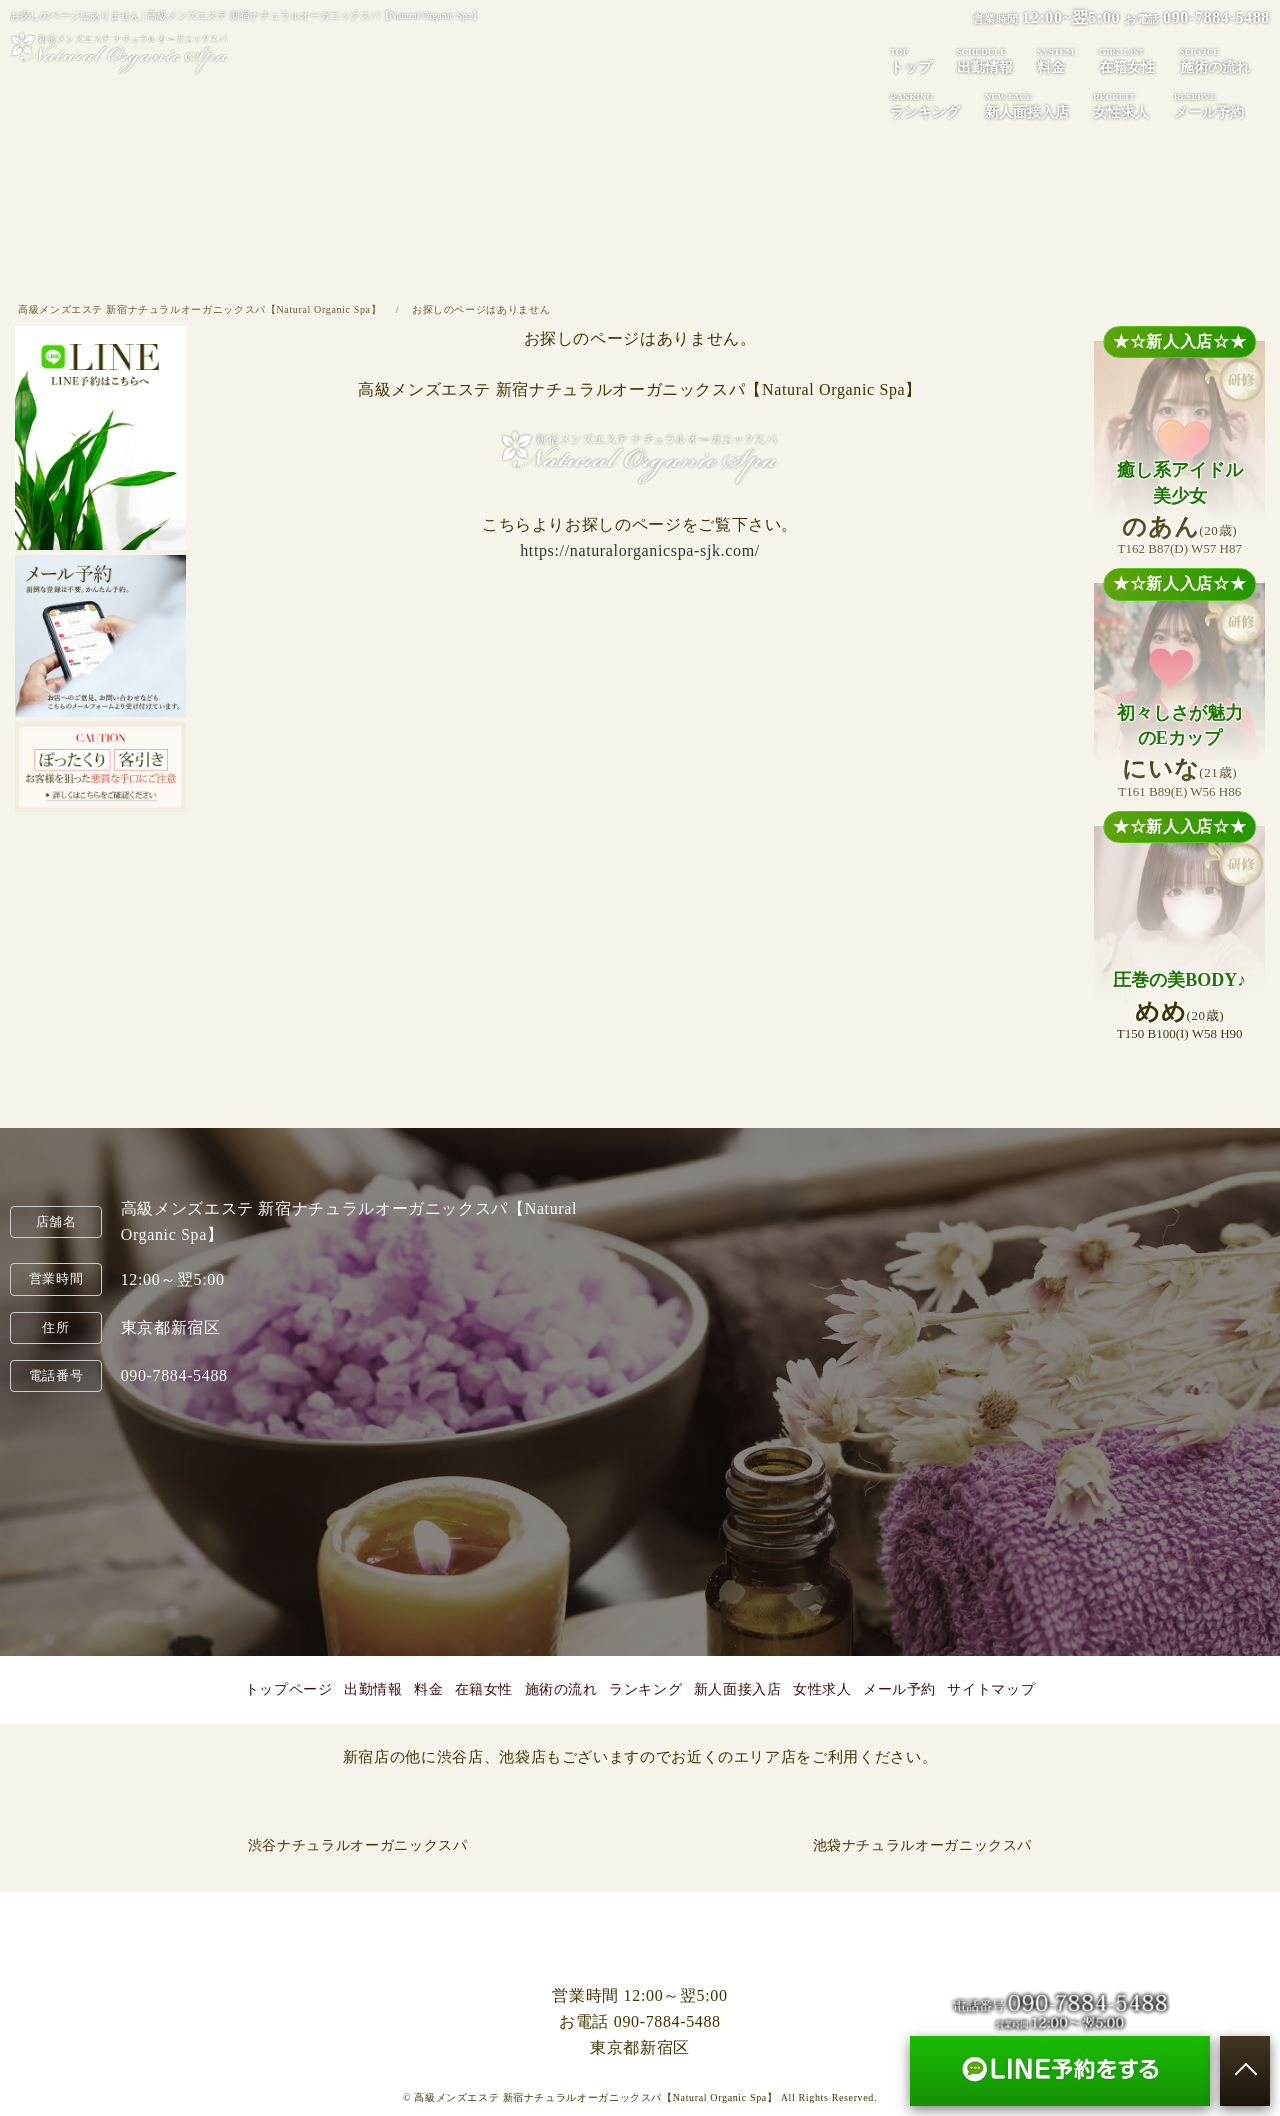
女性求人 (1121, 105)
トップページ (289, 1689)
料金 (1055, 60)
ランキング (925, 105)
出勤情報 (985, 60)
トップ (911, 60)
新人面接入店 (1027, 105)
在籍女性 (1127, 60)
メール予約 (1209, 105)
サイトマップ (991, 1689)
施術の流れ (1215, 60)
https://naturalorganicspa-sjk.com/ (640, 550)
